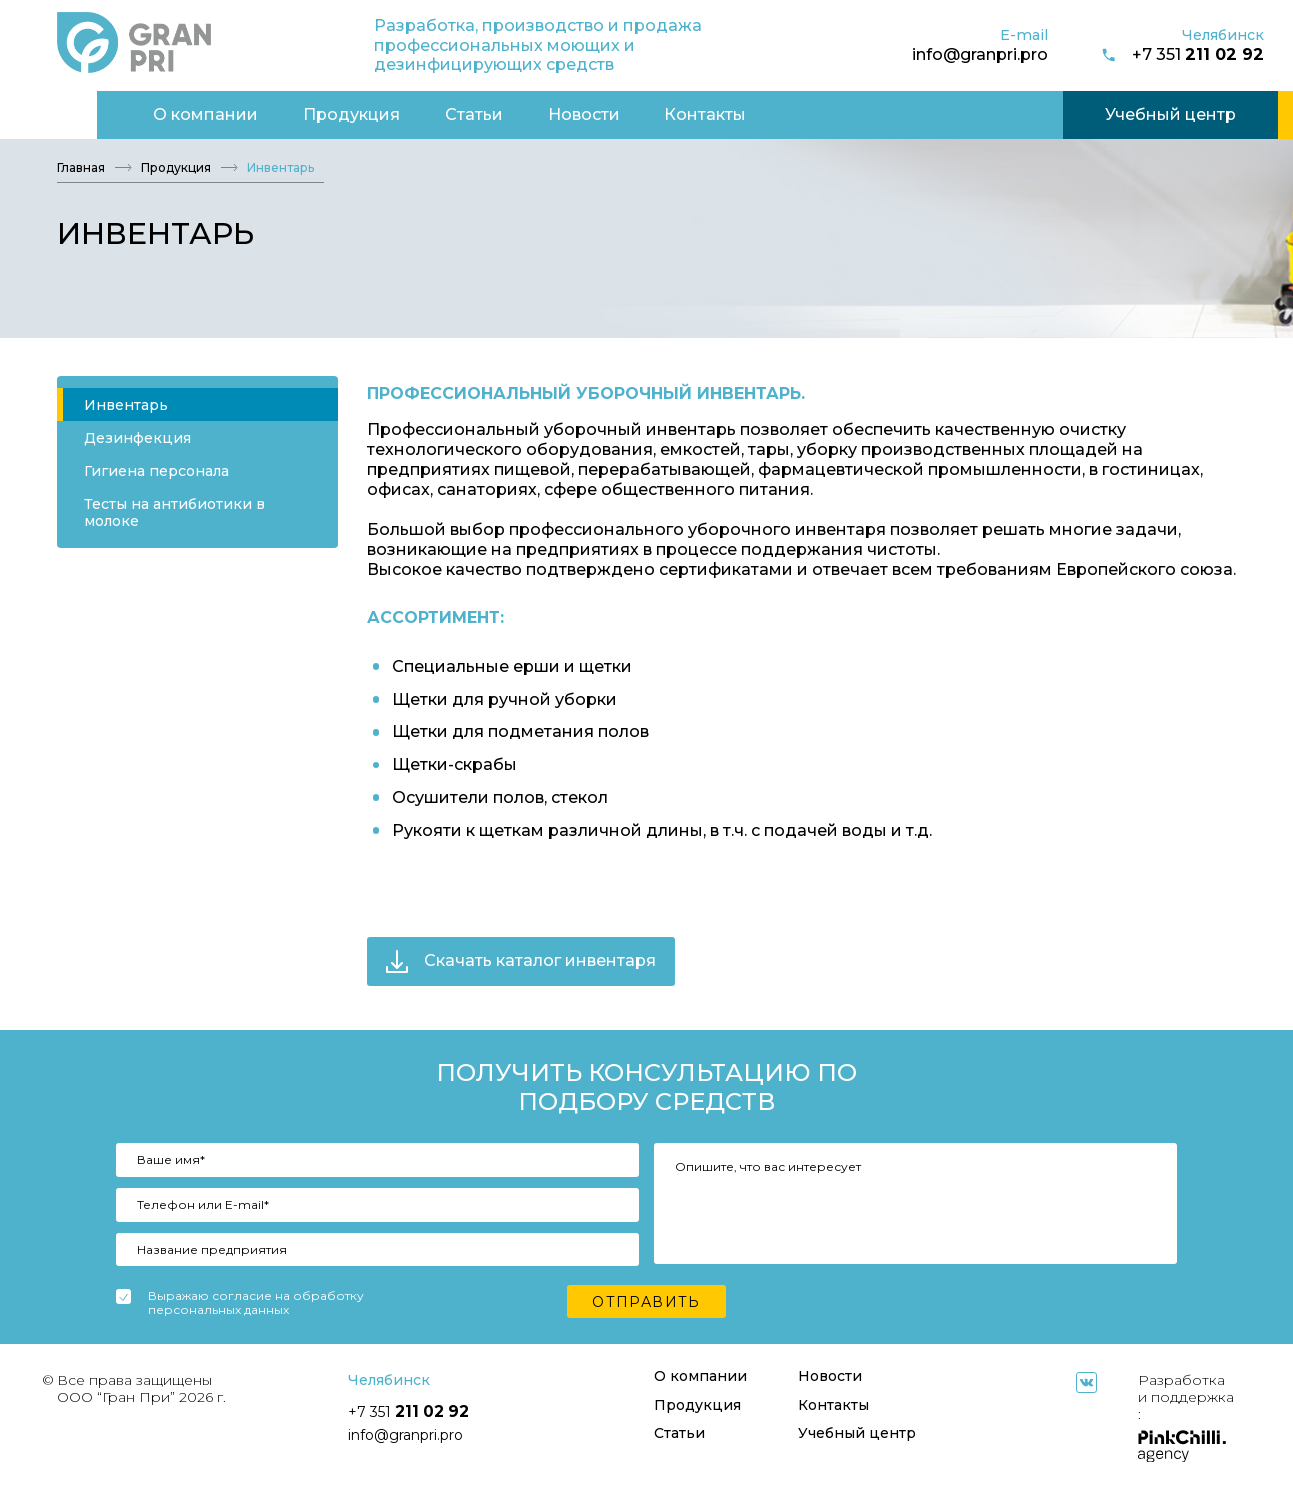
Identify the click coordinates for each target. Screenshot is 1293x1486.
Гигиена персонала (156, 471)
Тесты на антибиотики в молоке (174, 512)
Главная (81, 168)
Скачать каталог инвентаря (521, 961)
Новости (486, 114)
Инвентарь (126, 405)
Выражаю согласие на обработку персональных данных (256, 1303)
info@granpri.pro (980, 54)
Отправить (646, 1302)
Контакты (608, 114)
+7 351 (1182, 54)
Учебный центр (1073, 114)
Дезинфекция (137, 438)
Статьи (377, 114)
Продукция (254, 114)
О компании (108, 114)
